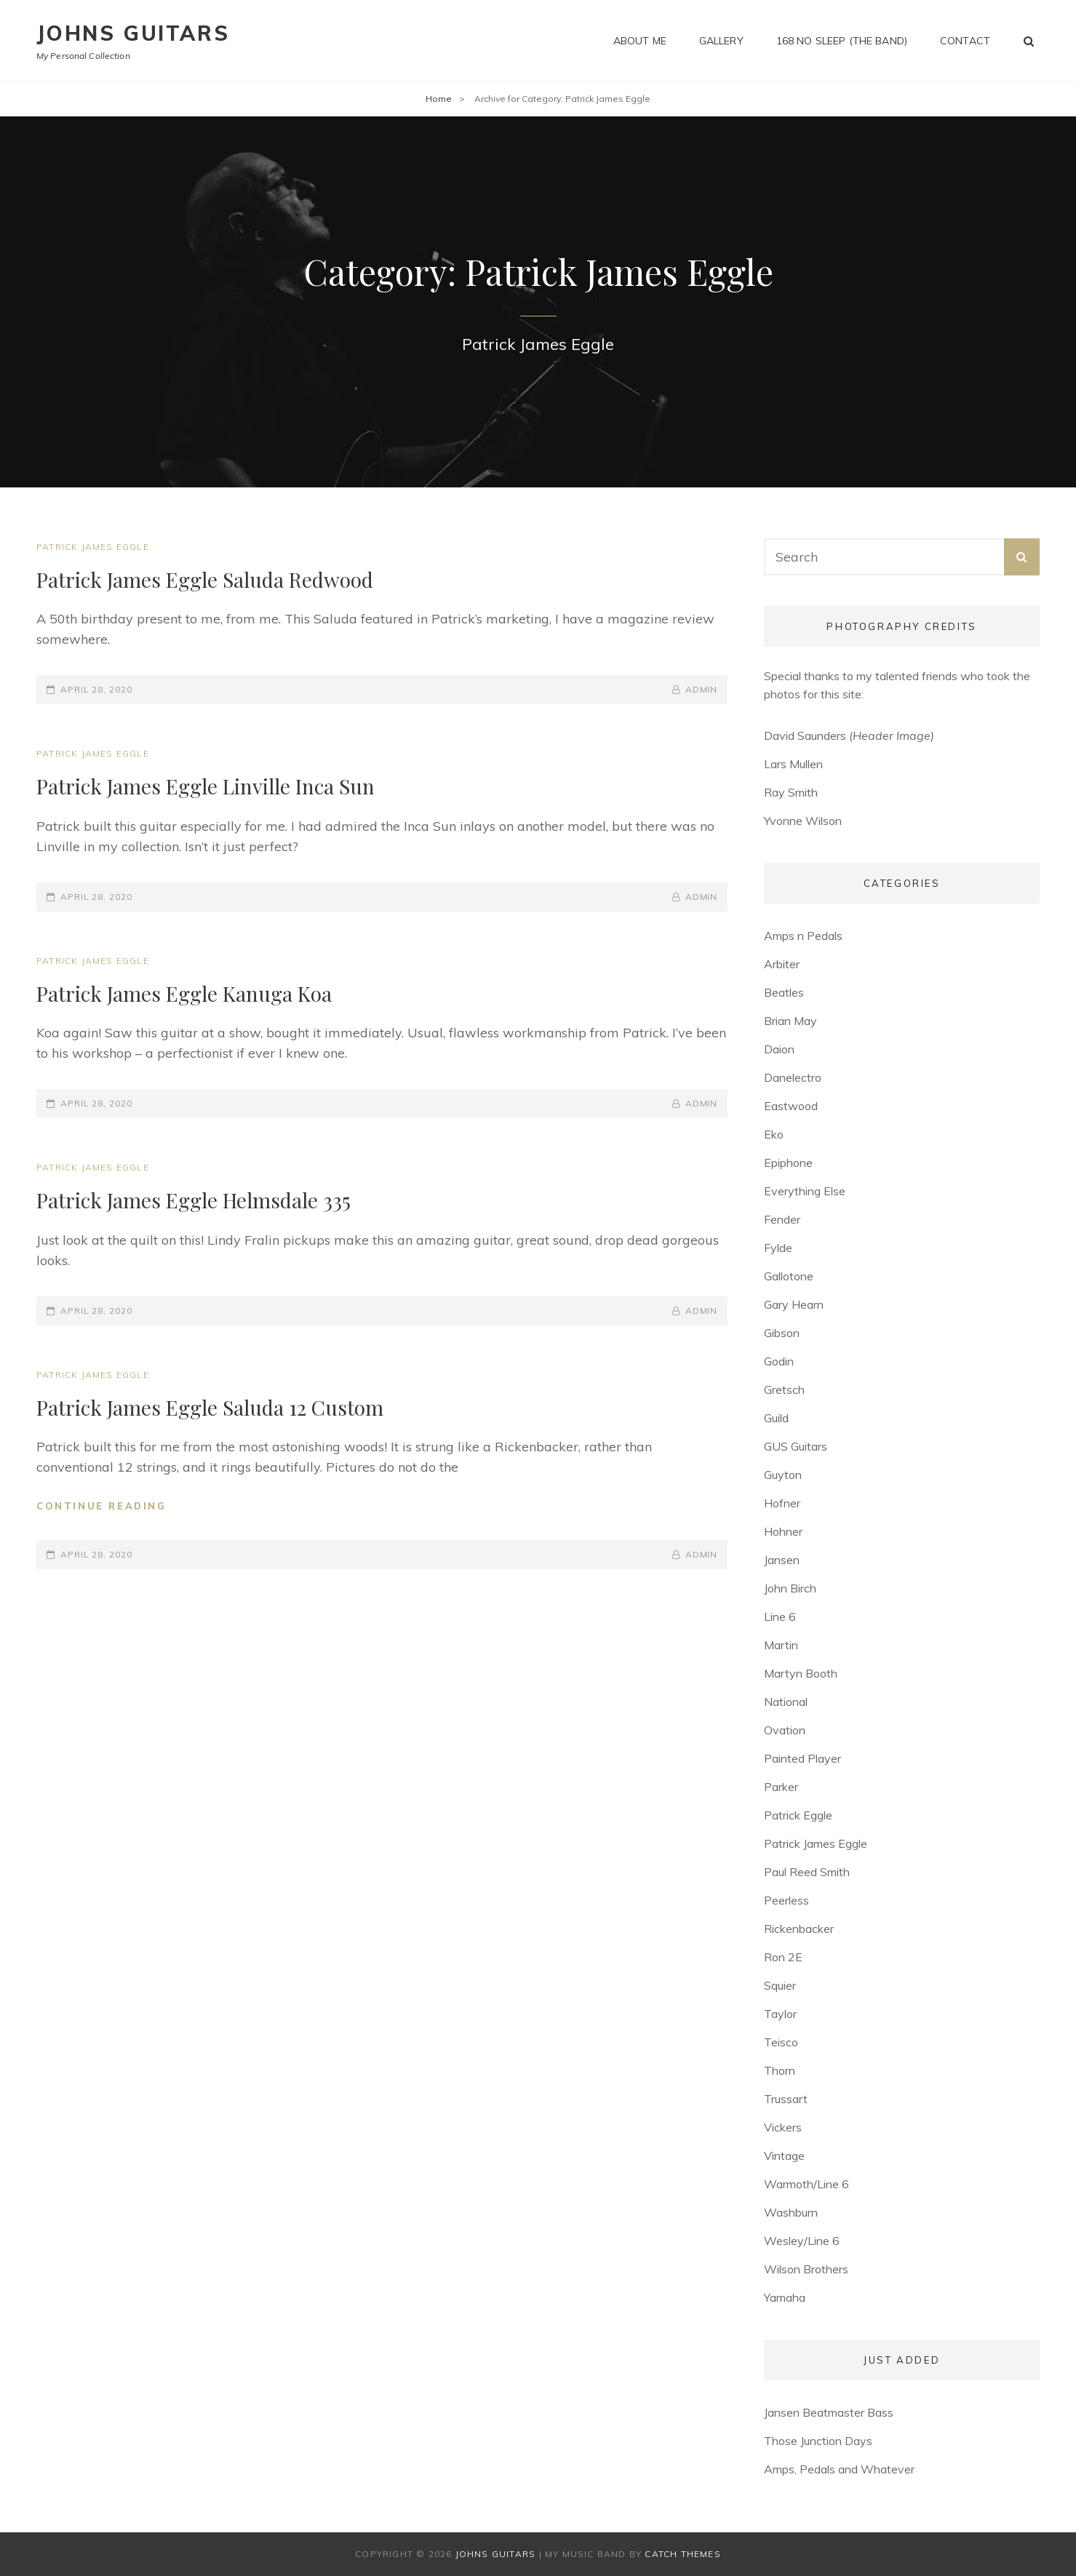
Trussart (786, 2098)
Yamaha (784, 2297)
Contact (965, 40)
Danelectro (792, 1077)
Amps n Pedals (803, 935)
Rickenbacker (799, 1928)
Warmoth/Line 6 (806, 2184)
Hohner (783, 1531)
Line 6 (780, 1616)
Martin (781, 1645)
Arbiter (782, 964)
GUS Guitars (795, 1446)
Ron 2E (783, 1957)
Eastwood (791, 1105)
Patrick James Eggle (92, 546)
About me (639, 40)
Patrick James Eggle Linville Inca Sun (205, 786)
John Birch (790, 1588)
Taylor (780, 2013)
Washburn (791, 2212)
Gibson (782, 1332)
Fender (782, 1219)
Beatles (784, 992)
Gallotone (788, 1276)
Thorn (779, 2070)
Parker (781, 1786)
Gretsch (784, 1389)
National (786, 1701)
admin (701, 689)
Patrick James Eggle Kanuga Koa (184, 993)
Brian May (790, 1020)
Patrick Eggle (798, 1815)
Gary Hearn (794, 1304)
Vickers (783, 2127)
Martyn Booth (800, 1673)
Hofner (782, 1503)
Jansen (782, 1559)
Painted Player (802, 1758)
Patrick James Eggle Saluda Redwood (204, 579)
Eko (774, 1134)
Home (439, 98)
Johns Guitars (132, 33)
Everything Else (804, 1191)
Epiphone (788, 1162)
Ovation (784, 1730)
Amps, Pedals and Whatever (839, 2469)
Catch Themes (682, 2553)
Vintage (784, 2155)
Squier (780, 1985)
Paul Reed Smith (807, 1872)
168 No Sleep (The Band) (841, 40)
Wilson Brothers (806, 2269)
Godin (779, 1361)
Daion (779, 1049)
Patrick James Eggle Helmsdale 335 (193, 1200)
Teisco (781, 2042)
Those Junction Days (818, 2440)
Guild (776, 1418)
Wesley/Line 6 (802, 2240)
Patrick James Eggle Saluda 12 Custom (209, 1407)
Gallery (721, 40)
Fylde (778, 1247)
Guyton (783, 1474)
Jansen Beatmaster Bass (828, 2412)
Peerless (786, 1900)
